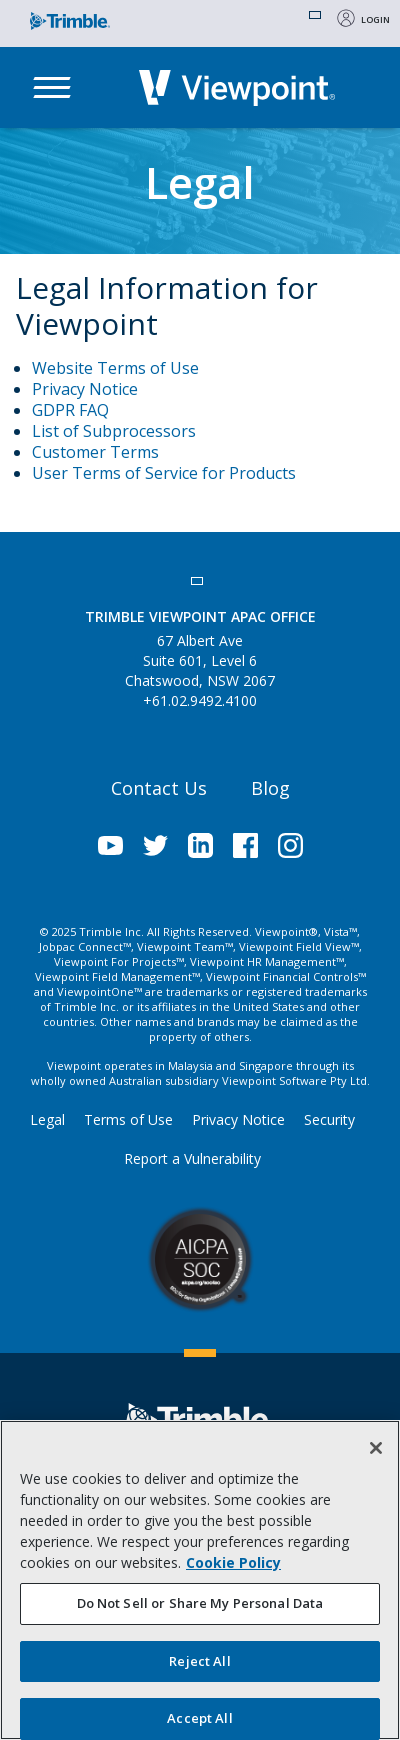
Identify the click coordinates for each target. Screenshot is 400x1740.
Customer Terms (95, 452)
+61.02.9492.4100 (200, 700)
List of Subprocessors (114, 431)
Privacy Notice (85, 389)
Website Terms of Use (115, 368)
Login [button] (375, 19)
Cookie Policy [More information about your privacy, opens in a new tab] (233, 1562)
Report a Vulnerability (192, 1158)
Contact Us (159, 788)
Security (329, 1119)
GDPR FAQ (70, 410)
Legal (47, 1119)
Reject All (199, 1661)
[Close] (376, 1448)
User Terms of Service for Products (164, 473)
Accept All (199, 1718)
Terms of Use (128, 1119)
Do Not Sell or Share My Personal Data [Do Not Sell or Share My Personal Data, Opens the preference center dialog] (200, 1603)
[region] (200, 1580)
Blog (270, 788)
